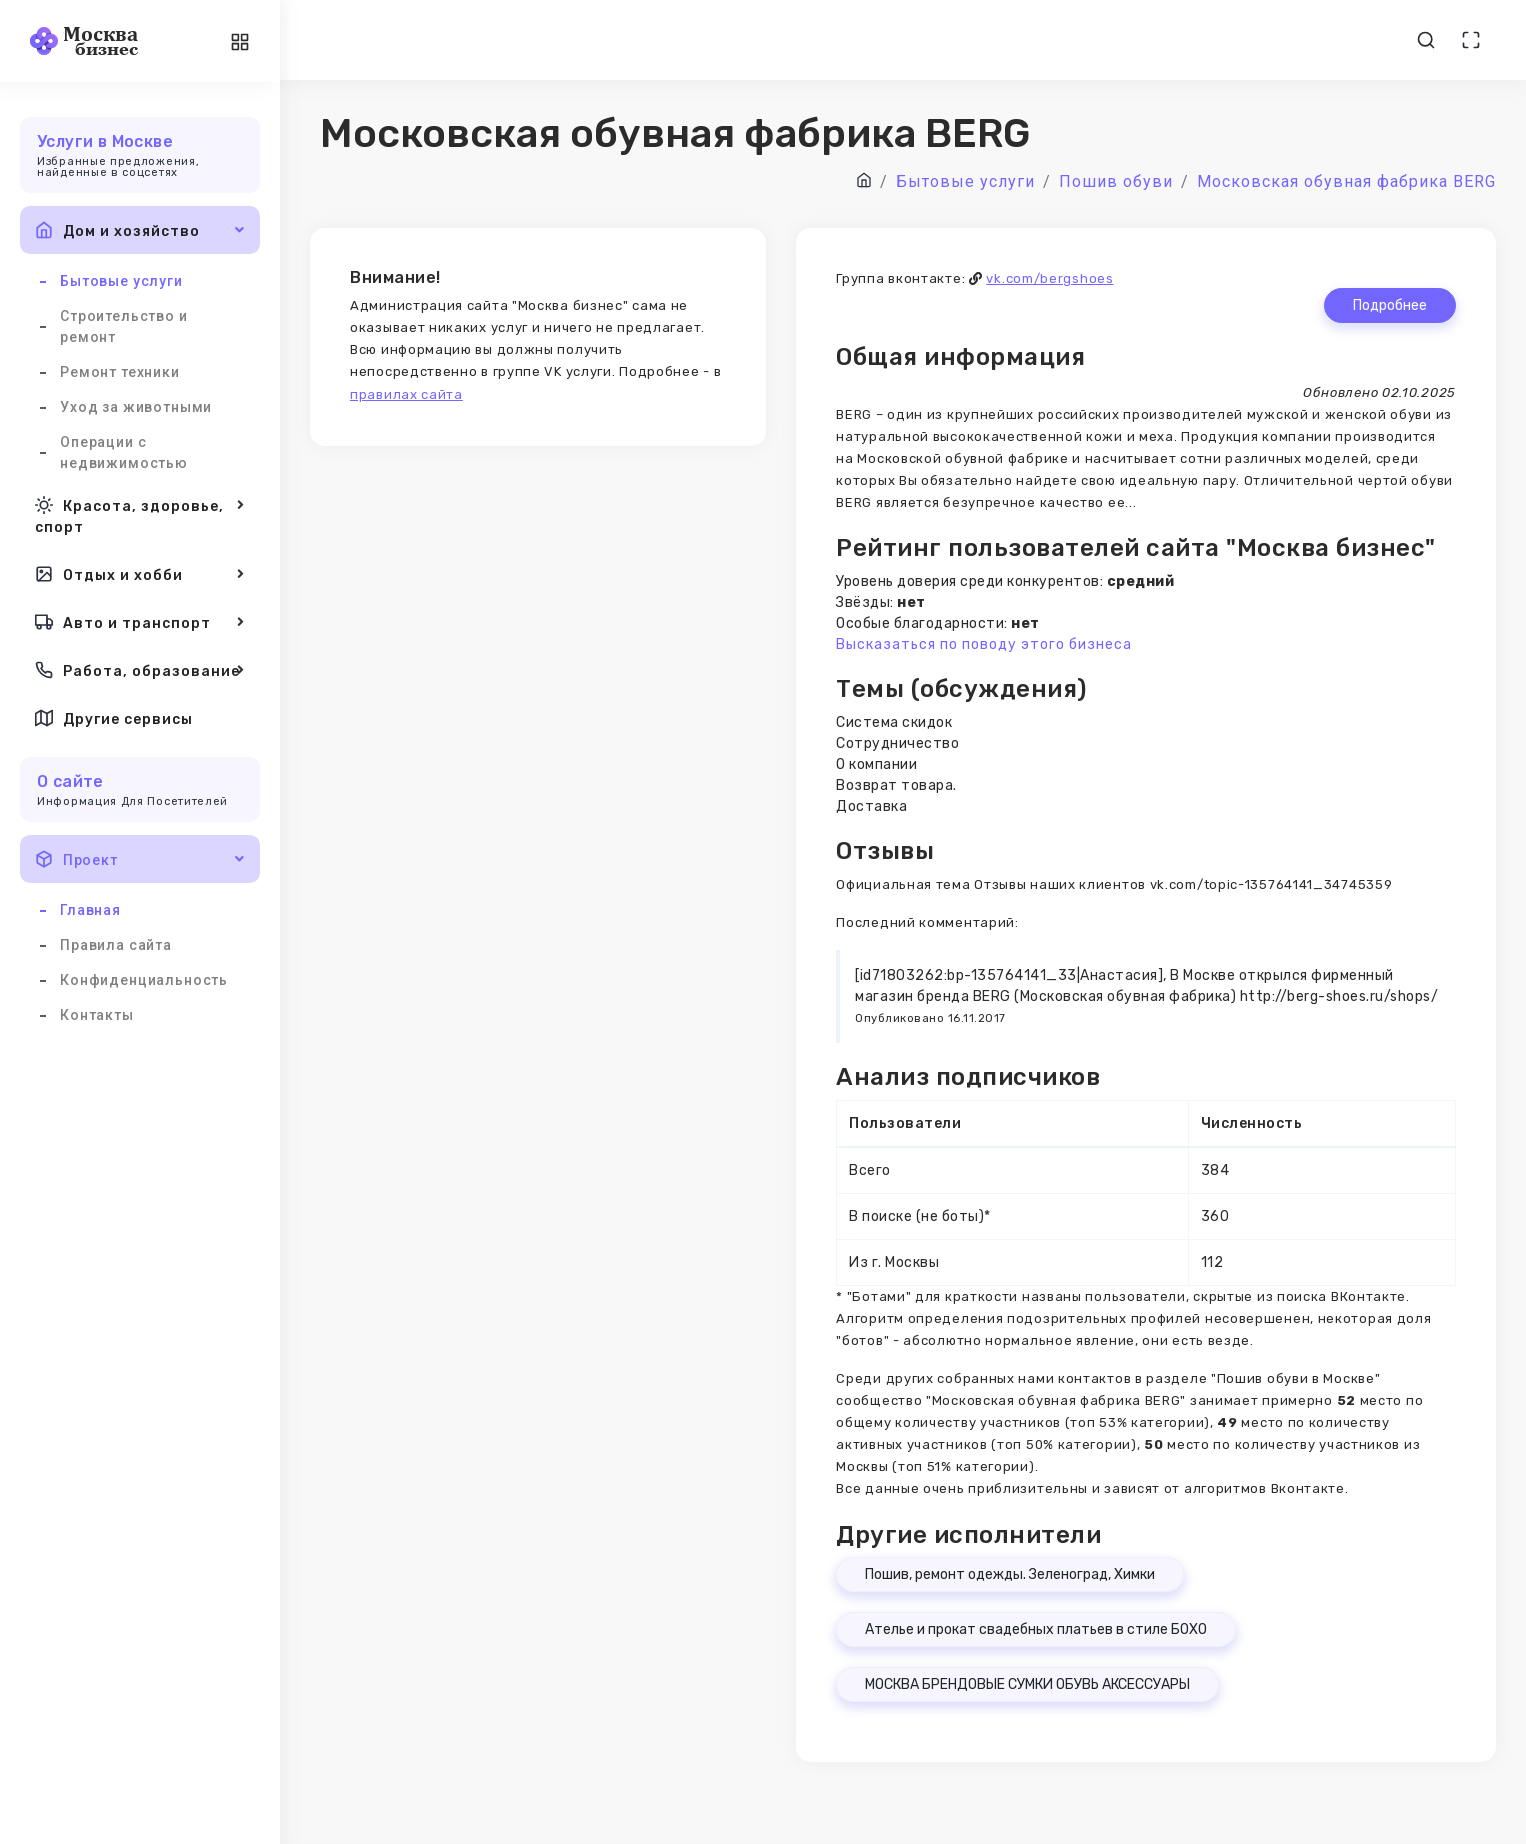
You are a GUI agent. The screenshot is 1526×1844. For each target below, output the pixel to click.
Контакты (97, 1015)
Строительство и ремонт (124, 326)
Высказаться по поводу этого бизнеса (984, 644)
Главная (90, 910)
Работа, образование (140, 670)
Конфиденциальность (144, 980)
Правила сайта (116, 945)
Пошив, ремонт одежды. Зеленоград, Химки (1010, 1574)
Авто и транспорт (140, 622)
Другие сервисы (114, 718)
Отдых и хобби (140, 574)
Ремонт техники (120, 372)
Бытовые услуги (121, 281)
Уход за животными (136, 407)
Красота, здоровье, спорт (140, 514)
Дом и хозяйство (140, 230)
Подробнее (1390, 305)
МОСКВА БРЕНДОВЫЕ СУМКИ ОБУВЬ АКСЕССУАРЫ (1027, 1684)
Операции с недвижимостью (124, 452)
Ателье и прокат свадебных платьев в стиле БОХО (1036, 1629)
